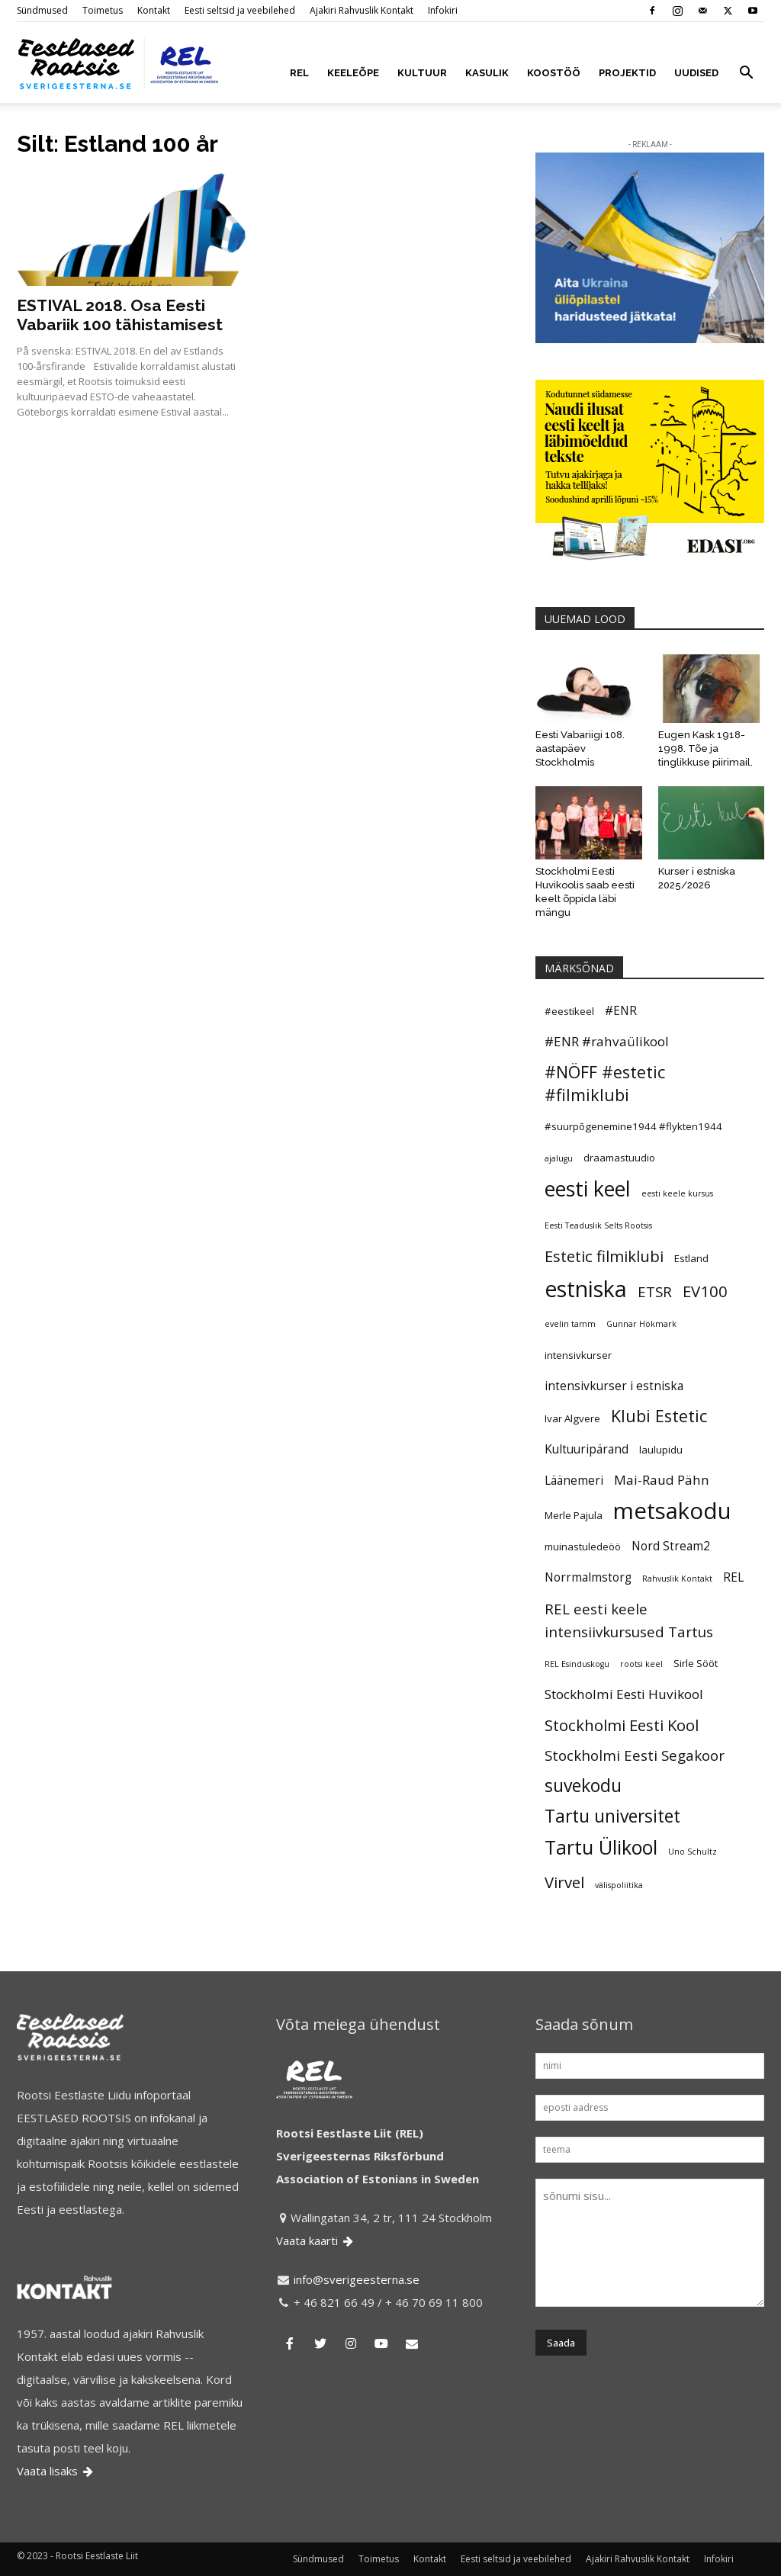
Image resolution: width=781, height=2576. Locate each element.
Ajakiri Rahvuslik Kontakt (361, 10)
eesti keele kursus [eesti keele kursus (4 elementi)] (677, 1193)
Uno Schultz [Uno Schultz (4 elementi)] (692, 1851)
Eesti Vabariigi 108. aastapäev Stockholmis (580, 748)
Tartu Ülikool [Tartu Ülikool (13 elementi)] (601, 1847)
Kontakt (153, 10)
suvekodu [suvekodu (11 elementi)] (583, 1786)
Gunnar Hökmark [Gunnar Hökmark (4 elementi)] (641, 1324)
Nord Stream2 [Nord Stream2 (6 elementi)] (671, 1545)
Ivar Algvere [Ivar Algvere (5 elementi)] (572, 1418)
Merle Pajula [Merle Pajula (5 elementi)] (574, 1515)
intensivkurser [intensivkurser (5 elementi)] (578, 1355)
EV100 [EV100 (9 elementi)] (705, 1291)
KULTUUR (422, 73)
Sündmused (42, 10)
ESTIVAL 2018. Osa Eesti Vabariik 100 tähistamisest (120, 315)
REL (299, 73)
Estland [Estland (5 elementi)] (691, 1258)
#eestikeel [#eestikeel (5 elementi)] (569, 1011)
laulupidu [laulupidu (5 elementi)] (661, 1450)
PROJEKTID (627, 73)
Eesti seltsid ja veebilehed (240, 10)
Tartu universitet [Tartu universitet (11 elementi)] (612, 1816)
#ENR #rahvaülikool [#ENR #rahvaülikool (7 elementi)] (607, 1041)
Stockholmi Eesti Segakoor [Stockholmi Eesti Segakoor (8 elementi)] (635, 1755)
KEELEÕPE (353, 73)
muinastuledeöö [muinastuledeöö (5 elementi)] (583, 1546)
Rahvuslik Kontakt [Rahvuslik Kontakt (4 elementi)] (677, 1578)
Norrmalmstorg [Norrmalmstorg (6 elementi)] (588, 1577)
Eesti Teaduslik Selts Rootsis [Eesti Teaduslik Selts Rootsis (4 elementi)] (598, 1225)
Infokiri (443, 10)
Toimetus (102, 10)
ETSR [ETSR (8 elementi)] (655, 1291)
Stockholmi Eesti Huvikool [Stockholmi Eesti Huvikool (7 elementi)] (624, 1694)
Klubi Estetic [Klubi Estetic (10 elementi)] (659, 1416)
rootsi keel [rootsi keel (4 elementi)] (641, 1664)
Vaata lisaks (56, 2470)
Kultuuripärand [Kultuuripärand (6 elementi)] (586, 1449)
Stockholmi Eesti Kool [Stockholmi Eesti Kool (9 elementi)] (622, 1725)
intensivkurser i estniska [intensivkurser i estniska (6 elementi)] (614, 1385)
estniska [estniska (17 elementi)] (586, 1288)
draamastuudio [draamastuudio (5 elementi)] (619, 1157)
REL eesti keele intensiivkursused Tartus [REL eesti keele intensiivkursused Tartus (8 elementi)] (629, 1620)
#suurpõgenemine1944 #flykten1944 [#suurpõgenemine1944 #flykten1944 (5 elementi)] (633, 1126)
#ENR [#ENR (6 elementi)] (621, 1010)
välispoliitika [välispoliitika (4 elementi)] (619, 1885)
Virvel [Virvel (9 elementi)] (564, 1882)
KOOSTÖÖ (553, 73)
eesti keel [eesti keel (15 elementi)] (588, 1188)
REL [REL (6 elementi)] (733, 1577)
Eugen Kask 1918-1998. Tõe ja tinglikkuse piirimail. (705, 748)
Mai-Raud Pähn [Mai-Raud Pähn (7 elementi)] (661, 1480)
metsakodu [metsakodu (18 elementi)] (672, 1510)
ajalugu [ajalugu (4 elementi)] (559, 1158)
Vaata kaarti (315, 2240)
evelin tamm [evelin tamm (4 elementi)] (570, 1324)
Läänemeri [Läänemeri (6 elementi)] (574, 1480)
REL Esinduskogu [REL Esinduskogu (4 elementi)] (577, 1664)
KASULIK (487, 73)
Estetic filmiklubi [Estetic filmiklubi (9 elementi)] (604, 1256)
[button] (746, 74)
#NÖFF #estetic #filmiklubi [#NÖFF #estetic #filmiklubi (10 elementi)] (605, 1083)
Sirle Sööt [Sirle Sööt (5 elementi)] (695, 1663)
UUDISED (696, 73)
